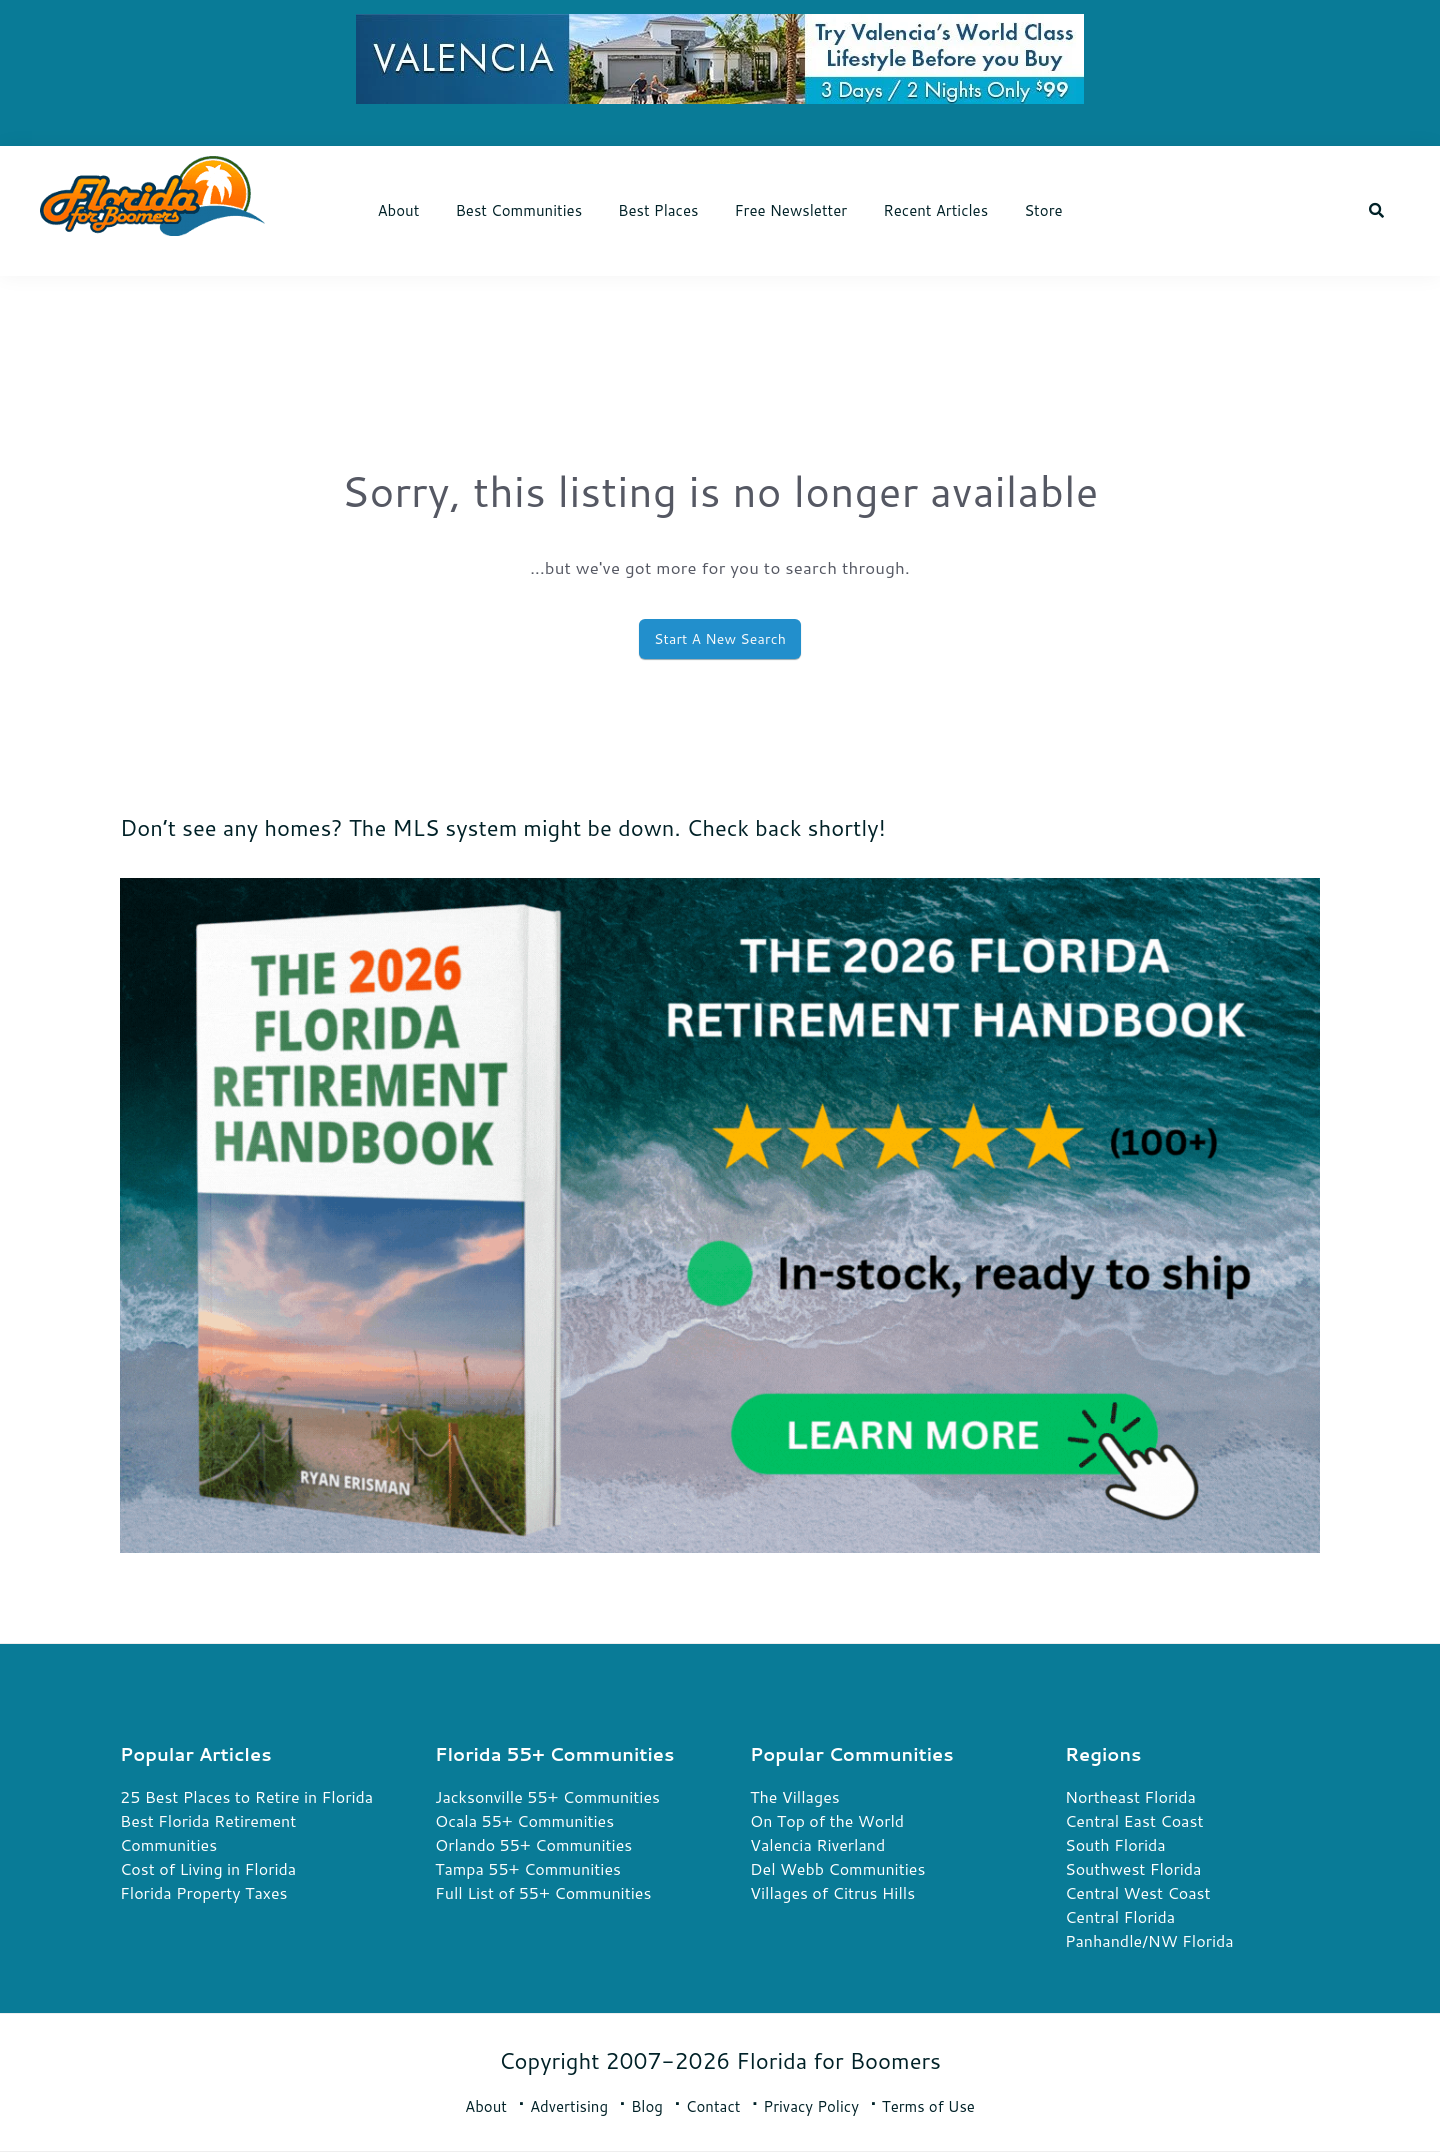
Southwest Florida (1133, 1868)
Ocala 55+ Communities (524, 1820)
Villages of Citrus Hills (832, 1892)
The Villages (795, 1796)
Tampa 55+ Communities (528, 1868)
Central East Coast (1134, 1820)
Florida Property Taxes (203, 1892)
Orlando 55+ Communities (533, 1844)
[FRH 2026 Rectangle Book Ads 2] (720, 893)
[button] (1376, 211)
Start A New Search (720, 639)
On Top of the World (827, 1820)
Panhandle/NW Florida (1149, 1940)
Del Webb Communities (837, 1868)
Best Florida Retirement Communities (208, 1832)
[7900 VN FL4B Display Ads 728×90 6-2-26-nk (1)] (720, 29)
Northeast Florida (1130, 1796)
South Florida (1115, 1844)
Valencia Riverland (817, 1844)
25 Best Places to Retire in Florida (246, 1796)
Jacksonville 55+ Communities (547, 1796)
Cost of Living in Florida (208, 1868)
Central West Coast (1138, 1892)
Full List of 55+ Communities (543, 1892)
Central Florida (1120, 1916)
